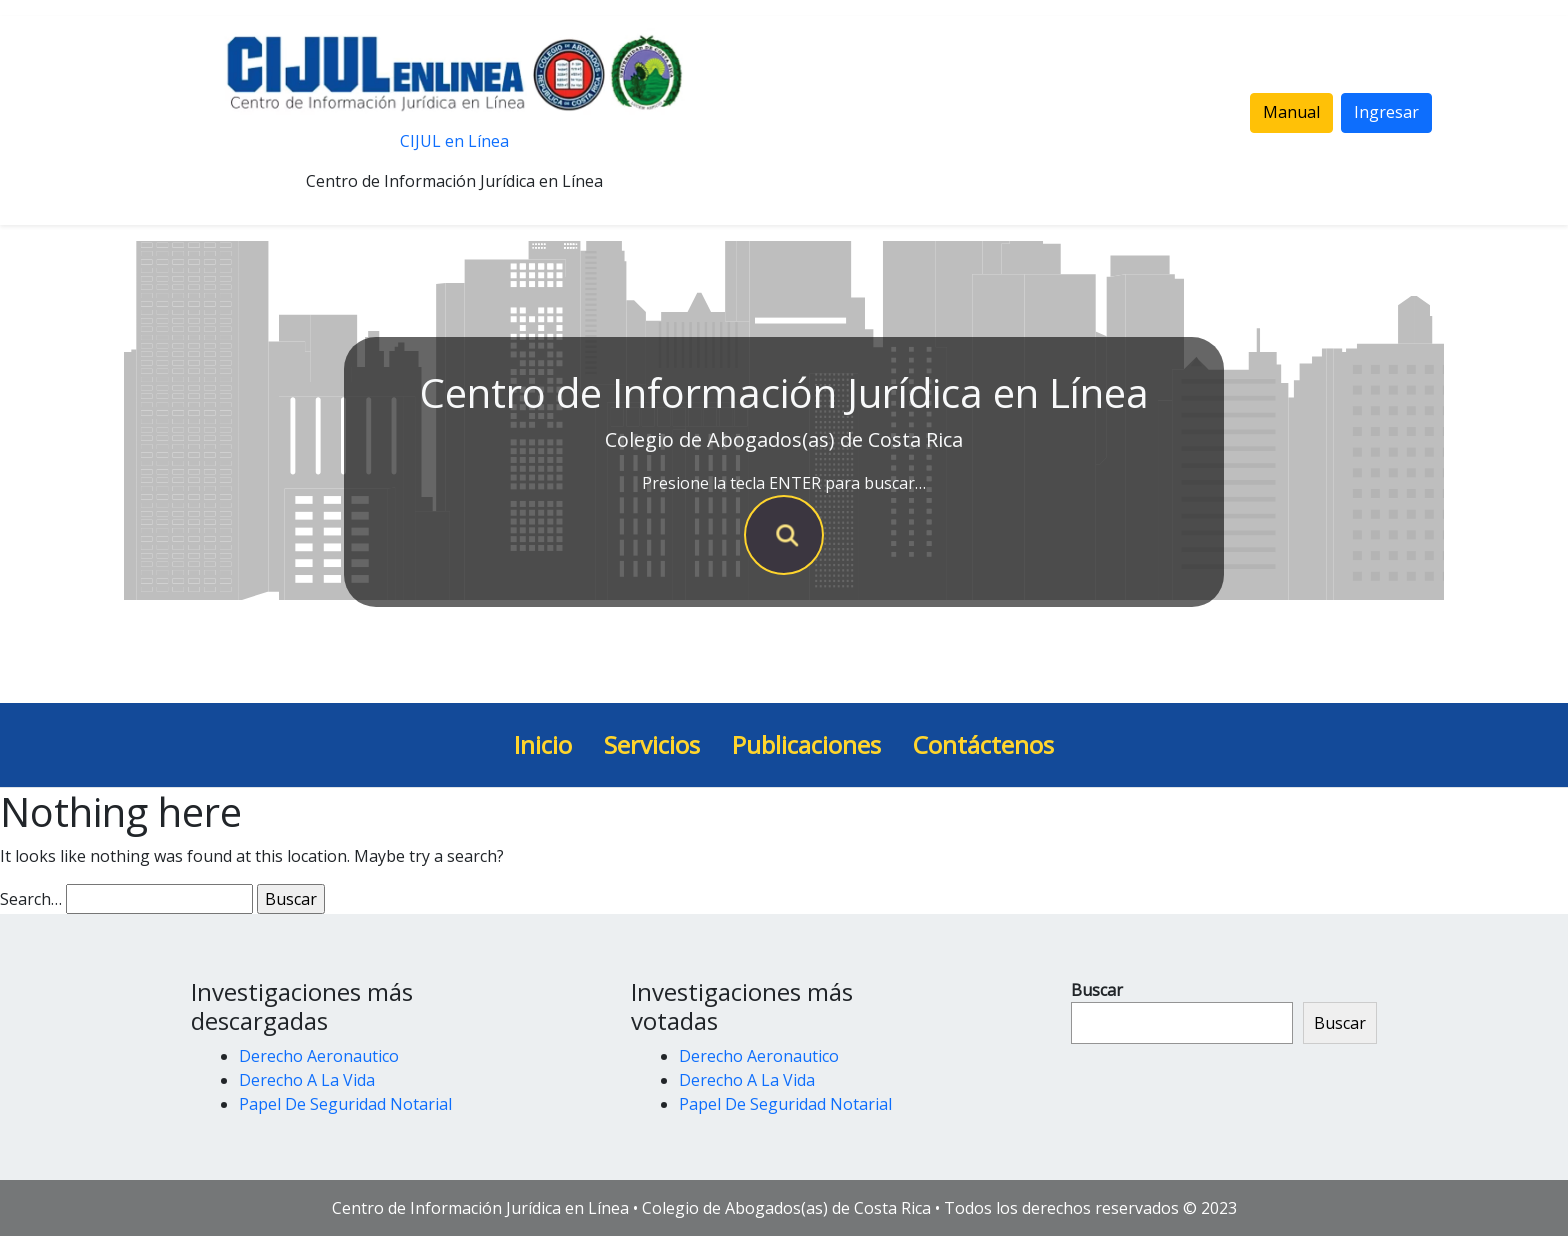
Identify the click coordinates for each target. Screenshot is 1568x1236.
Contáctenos (983, 744)
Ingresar (1386, 112)
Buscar (1097, 990)
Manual (1291, 112)
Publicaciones (806, 744)
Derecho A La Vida (307, 1080)
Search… (31, 899)
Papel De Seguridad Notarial (345, 1104)
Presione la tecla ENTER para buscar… (784, 483)
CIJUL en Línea (454, 141)
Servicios (652, 744)
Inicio (543, 744)
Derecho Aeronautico (319, 1056)
